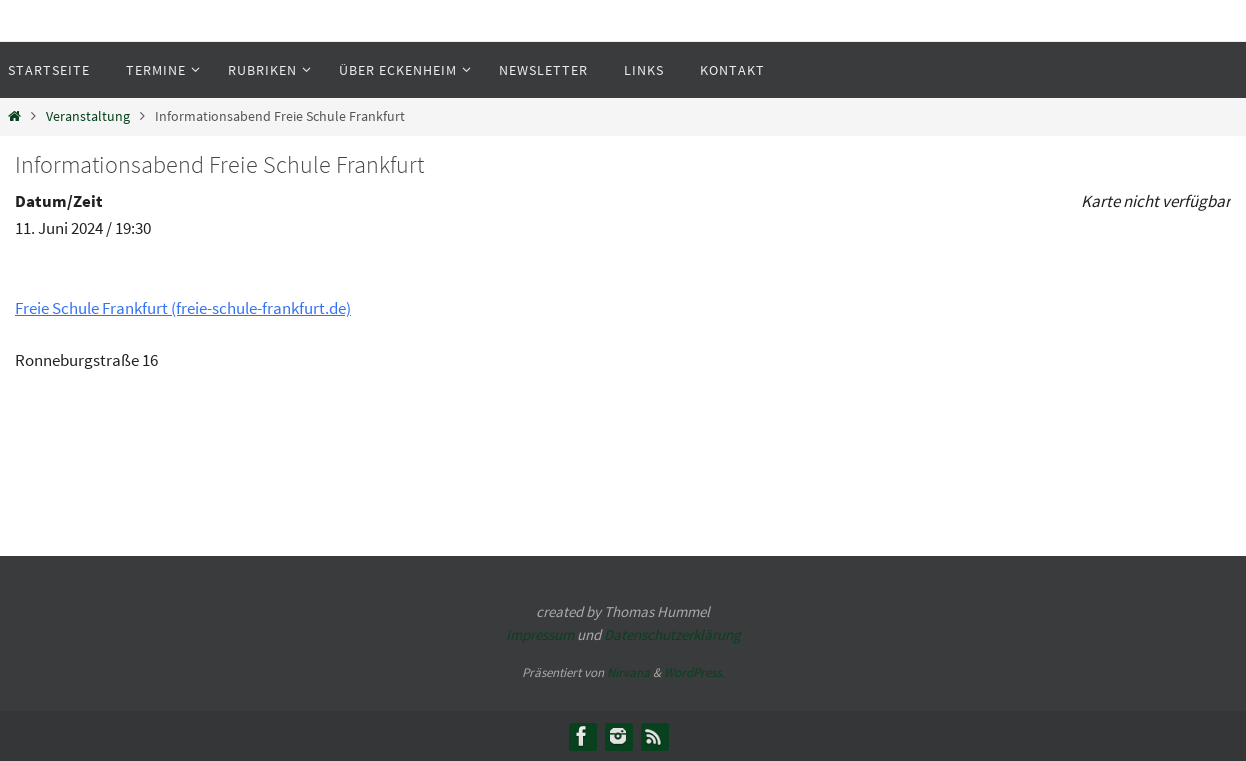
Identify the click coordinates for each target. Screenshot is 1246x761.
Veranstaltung (88, 116)
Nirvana (628, 672)
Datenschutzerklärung (672, 634)
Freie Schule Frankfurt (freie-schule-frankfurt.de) (183, 308)
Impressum (540, 634)
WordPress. (694, 672)
